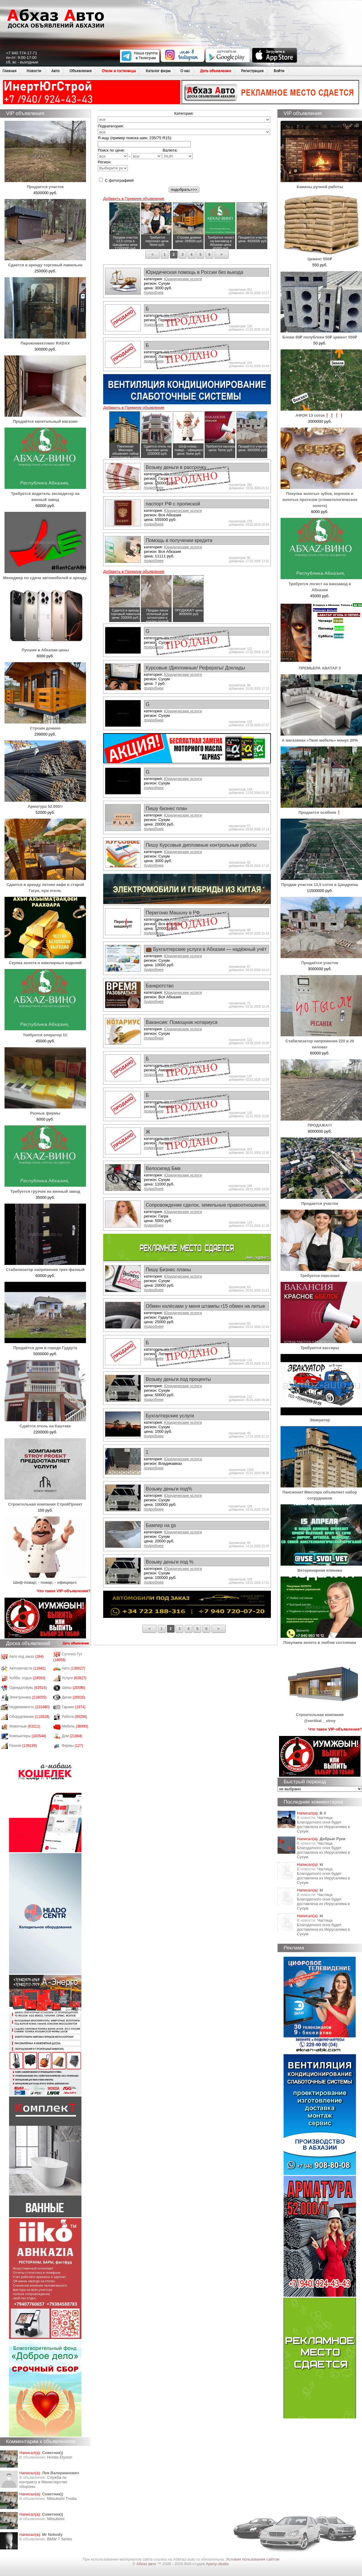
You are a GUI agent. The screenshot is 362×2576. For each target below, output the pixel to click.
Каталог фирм (158, 71)
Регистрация (252, 71)
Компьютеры (27, 1736)
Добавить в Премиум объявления (133, 198)
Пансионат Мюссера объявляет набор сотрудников (321, 1492)
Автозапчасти (27, 1668)
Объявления (80, 71)
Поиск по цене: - (130, 153)
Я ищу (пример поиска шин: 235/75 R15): (135, 138)
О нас (185, 71)
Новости (34, 71)
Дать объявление (215, 71)
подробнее (154, 292)
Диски (73, 1697)
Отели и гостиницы (119, 71)
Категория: (184, 113)
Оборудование (29, 1717)
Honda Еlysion (59, 2457)
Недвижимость (29, 1707)
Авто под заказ (26, 1656)
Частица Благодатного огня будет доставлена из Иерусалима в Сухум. (323, 1824)
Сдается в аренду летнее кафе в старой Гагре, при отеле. (45, 884)
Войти (279, 71)
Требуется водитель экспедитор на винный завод (45, 493)
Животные (24, 1726)
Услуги (74, 1678)
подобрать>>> (184, 189)
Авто (55, 71)
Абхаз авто (146, 2564)
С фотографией (116, 180)
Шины (73, 1688)
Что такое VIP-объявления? (64, 1591)
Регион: (113, 165)
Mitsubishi (56, 2519)
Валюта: (178, 153)
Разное (23, 1746)
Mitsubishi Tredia (62, 2498)
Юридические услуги (183, 279)
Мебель (75, 1726)
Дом (72, 1736)
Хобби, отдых (27, 1678)
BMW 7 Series (59, 2539)
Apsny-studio (217, 2564)
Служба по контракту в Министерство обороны (43, 2482)
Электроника (27, 1697)
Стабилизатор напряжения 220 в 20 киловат (321, 1041)
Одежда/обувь (28, 1688)
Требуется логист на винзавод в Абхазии (321, 584)
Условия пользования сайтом (252, 2559)
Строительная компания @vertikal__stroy (321, 1714)
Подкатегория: (111, 126)
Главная (9, 71)
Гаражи (74, 1707)
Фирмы (72, 1746)
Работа (74, 1717)
